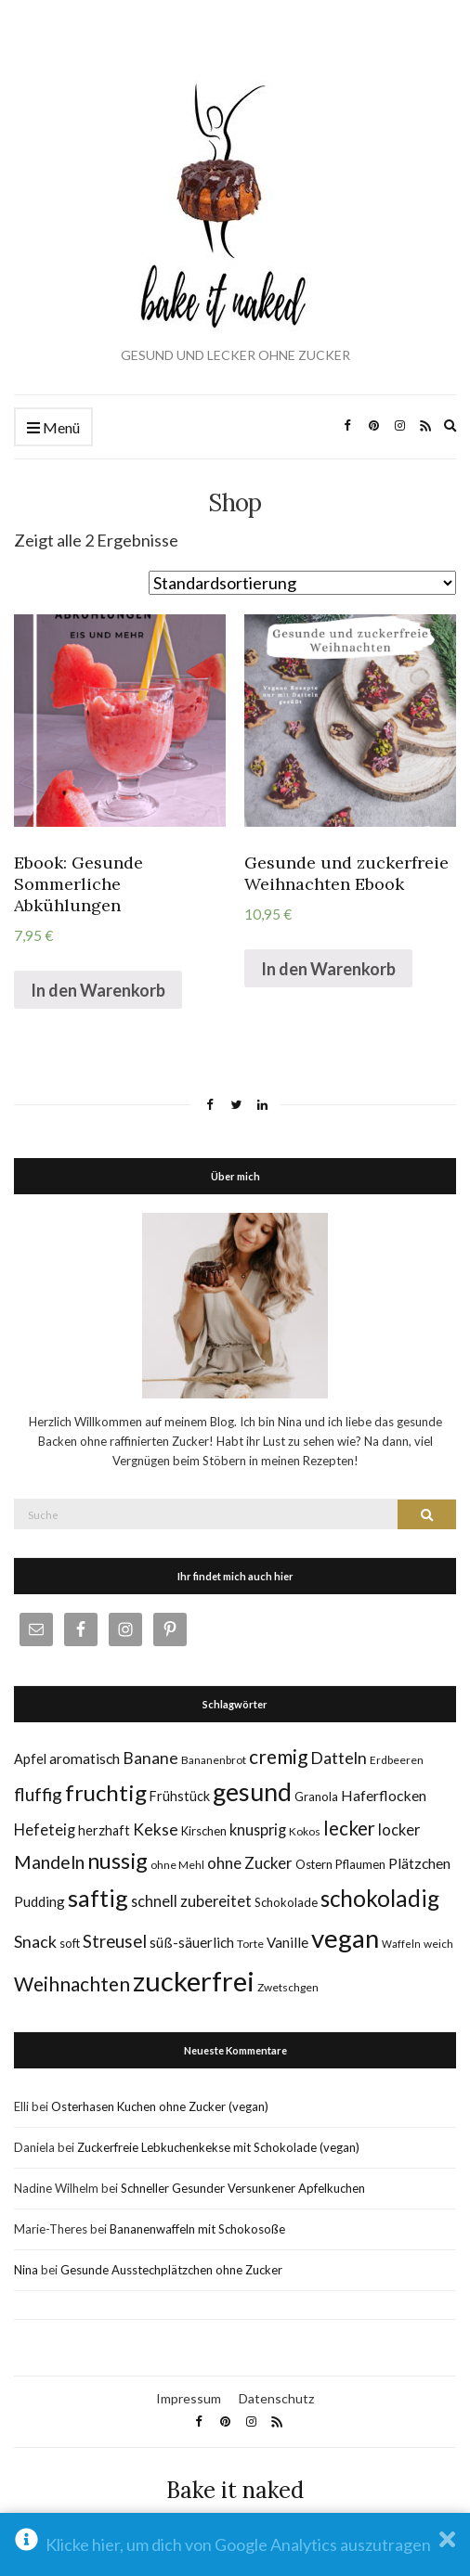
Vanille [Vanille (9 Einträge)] (287, 1942)
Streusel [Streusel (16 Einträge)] (115, 1941)
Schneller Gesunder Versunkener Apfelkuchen (243, 2188)
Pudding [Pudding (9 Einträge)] (39, 1901)
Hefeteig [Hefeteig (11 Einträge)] (44, 1829)
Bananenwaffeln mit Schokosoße (197, 2229)
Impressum (188, 2398)
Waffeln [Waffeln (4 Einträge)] (401, 1944)
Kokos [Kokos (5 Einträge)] (304, 1831)
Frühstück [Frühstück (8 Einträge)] (180, 1796)
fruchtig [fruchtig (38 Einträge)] (106, 1792)
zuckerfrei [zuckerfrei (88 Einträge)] (194, 1980)
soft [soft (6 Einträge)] (69, 1943)
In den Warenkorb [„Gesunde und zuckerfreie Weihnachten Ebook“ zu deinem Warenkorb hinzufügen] (328, 969)
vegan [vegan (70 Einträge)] (345, 1938)
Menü (53, 428)
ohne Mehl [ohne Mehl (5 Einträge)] (177, 1865)
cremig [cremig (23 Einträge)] (278, 1756)
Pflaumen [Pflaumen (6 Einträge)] (360, 1864)
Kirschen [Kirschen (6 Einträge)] (204, 1830)
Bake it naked (235, 2490)
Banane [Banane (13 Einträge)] (150, 1758)
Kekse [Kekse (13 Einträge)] (155, 1829)
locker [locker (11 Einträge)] (399, 1829)
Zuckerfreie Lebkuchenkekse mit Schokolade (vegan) (218, 2147)
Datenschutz (276, 2398)
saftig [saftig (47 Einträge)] (98, 1898)
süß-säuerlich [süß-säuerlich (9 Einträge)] (192, 1942)
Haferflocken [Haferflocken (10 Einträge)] (383, 1795)
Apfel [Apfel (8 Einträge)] (30, 1759)
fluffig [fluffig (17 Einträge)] (38, 1794)
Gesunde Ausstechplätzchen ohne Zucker (171, 2269)
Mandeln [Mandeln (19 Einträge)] (49, 1862)
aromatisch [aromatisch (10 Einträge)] (84, 1758)
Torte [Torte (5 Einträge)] (250, 1944)
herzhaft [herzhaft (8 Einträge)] (104, 1830)
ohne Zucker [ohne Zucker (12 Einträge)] (250, 1863)
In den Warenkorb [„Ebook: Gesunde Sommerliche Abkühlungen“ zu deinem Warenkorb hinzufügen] (98, 990)
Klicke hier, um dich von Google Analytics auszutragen (238, 2544)
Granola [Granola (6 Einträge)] (316, 1796)
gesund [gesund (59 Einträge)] (252, 1792)
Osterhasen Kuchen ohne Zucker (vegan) (159, 2106)
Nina (26, 2269)
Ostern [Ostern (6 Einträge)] (314, 1864)
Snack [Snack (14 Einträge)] (35, 1941)
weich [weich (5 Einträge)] (438, 1944)
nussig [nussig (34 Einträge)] (117, 1861)
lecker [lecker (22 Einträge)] (349, 1828)
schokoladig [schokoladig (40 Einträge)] (379, 1898)
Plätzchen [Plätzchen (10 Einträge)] (419, 1863)
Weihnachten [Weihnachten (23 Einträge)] (72, 1983)
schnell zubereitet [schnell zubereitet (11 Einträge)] (191, 1901)
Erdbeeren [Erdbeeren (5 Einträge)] (397, 1760)
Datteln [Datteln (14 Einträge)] (338, 1757)
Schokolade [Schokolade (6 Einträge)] (286, 1902)
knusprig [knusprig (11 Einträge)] (257, 1829)
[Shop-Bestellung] (302, 583)
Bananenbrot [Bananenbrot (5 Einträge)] (213, 1760)
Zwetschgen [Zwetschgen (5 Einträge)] (288, 1987)
